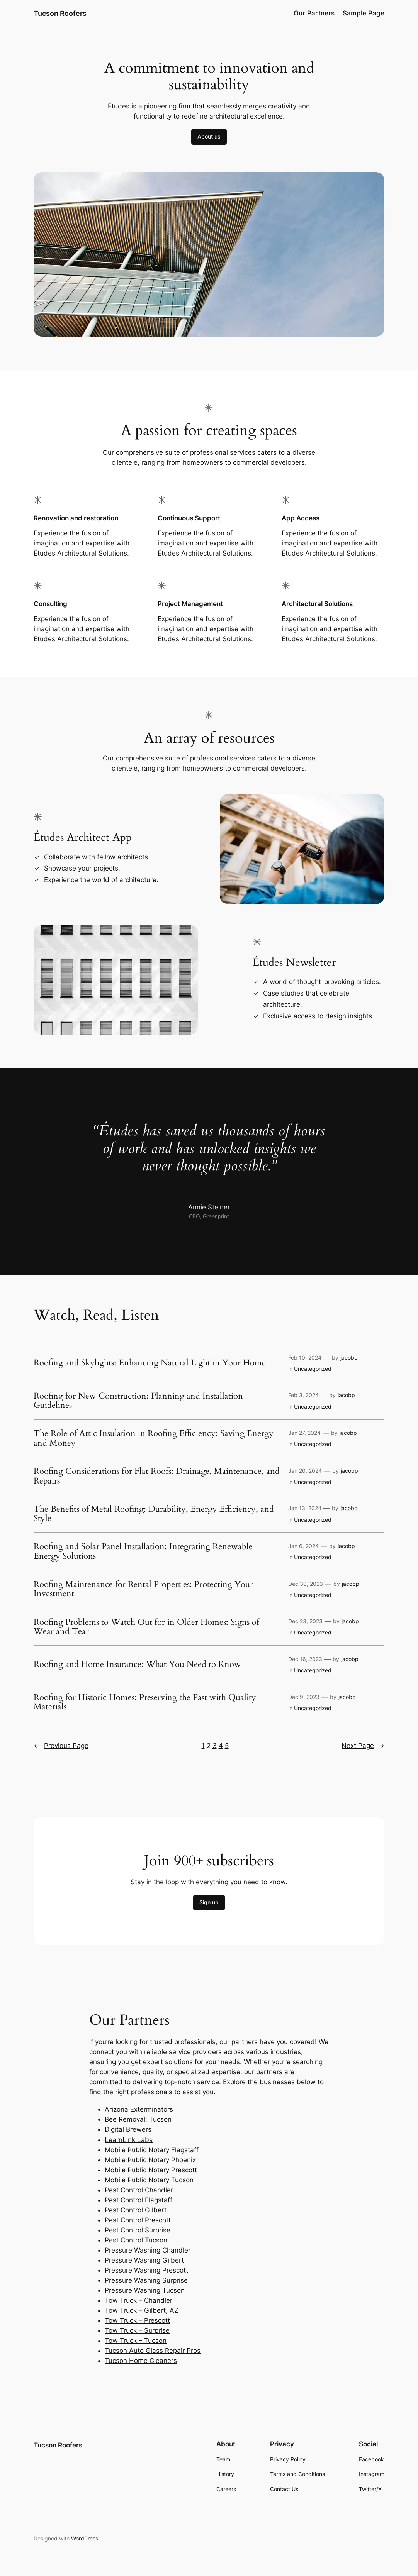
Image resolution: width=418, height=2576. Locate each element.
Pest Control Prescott (138, 2220)
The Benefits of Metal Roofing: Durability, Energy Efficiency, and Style (154, 1513)
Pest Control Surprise (137, 2230)
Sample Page (363, 13)
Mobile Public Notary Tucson (149, 2180)
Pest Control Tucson (136, 2240)
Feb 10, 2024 (304, 1357)
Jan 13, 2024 (304, 1508)
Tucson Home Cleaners (141, 2360)
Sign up (209, 1902)
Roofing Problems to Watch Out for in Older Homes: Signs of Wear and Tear (146, 1626)
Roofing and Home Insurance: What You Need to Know (137, 1664)
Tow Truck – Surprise (137, 2330)
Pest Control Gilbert (136, 2210)
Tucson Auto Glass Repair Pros (153, 2350)
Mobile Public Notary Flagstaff (152, 2150)
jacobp (349, 1357)
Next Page (363, 1746)
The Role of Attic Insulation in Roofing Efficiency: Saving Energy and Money (154, 1438)
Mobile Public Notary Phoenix (150, 2160)
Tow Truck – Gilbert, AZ (141, 2310)
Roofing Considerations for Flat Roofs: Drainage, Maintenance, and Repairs (157, 1476)
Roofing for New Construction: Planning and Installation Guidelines (138, 1400)
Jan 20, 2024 (305, 1470)
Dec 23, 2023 (305, 1621)
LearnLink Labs (129, 2140)
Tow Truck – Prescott (137, 2320)
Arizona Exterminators (139, 2109)
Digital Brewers (128, 2129)
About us (209, 136)
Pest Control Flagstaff (138, 2200)
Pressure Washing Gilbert (144, 2260)
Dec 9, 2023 (303, 1697)
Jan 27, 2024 (304, 1432)
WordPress (84, 2538)
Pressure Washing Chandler (147, 2250)
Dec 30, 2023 (305, 1583)
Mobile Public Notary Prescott (151, 2170)
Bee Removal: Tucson (138, 2119)
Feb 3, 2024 (303, 1395)
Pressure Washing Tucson (145, 2290)
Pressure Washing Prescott (146, 2270)
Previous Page (61, 1746)
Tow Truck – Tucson (136, 2340)
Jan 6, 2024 (303, 1546)
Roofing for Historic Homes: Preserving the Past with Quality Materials (145, 1702)
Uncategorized (312, 1368)
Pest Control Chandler (139, 2190)
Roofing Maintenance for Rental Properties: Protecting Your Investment (143, 1589)
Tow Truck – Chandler (138, 2300)
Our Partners (314, 13)
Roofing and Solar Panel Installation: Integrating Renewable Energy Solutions (143, 1551)
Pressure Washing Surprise (146, 2280)
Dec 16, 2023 (305, 1659)
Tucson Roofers (60, 13)
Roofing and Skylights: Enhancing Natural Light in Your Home (150, 1363)
